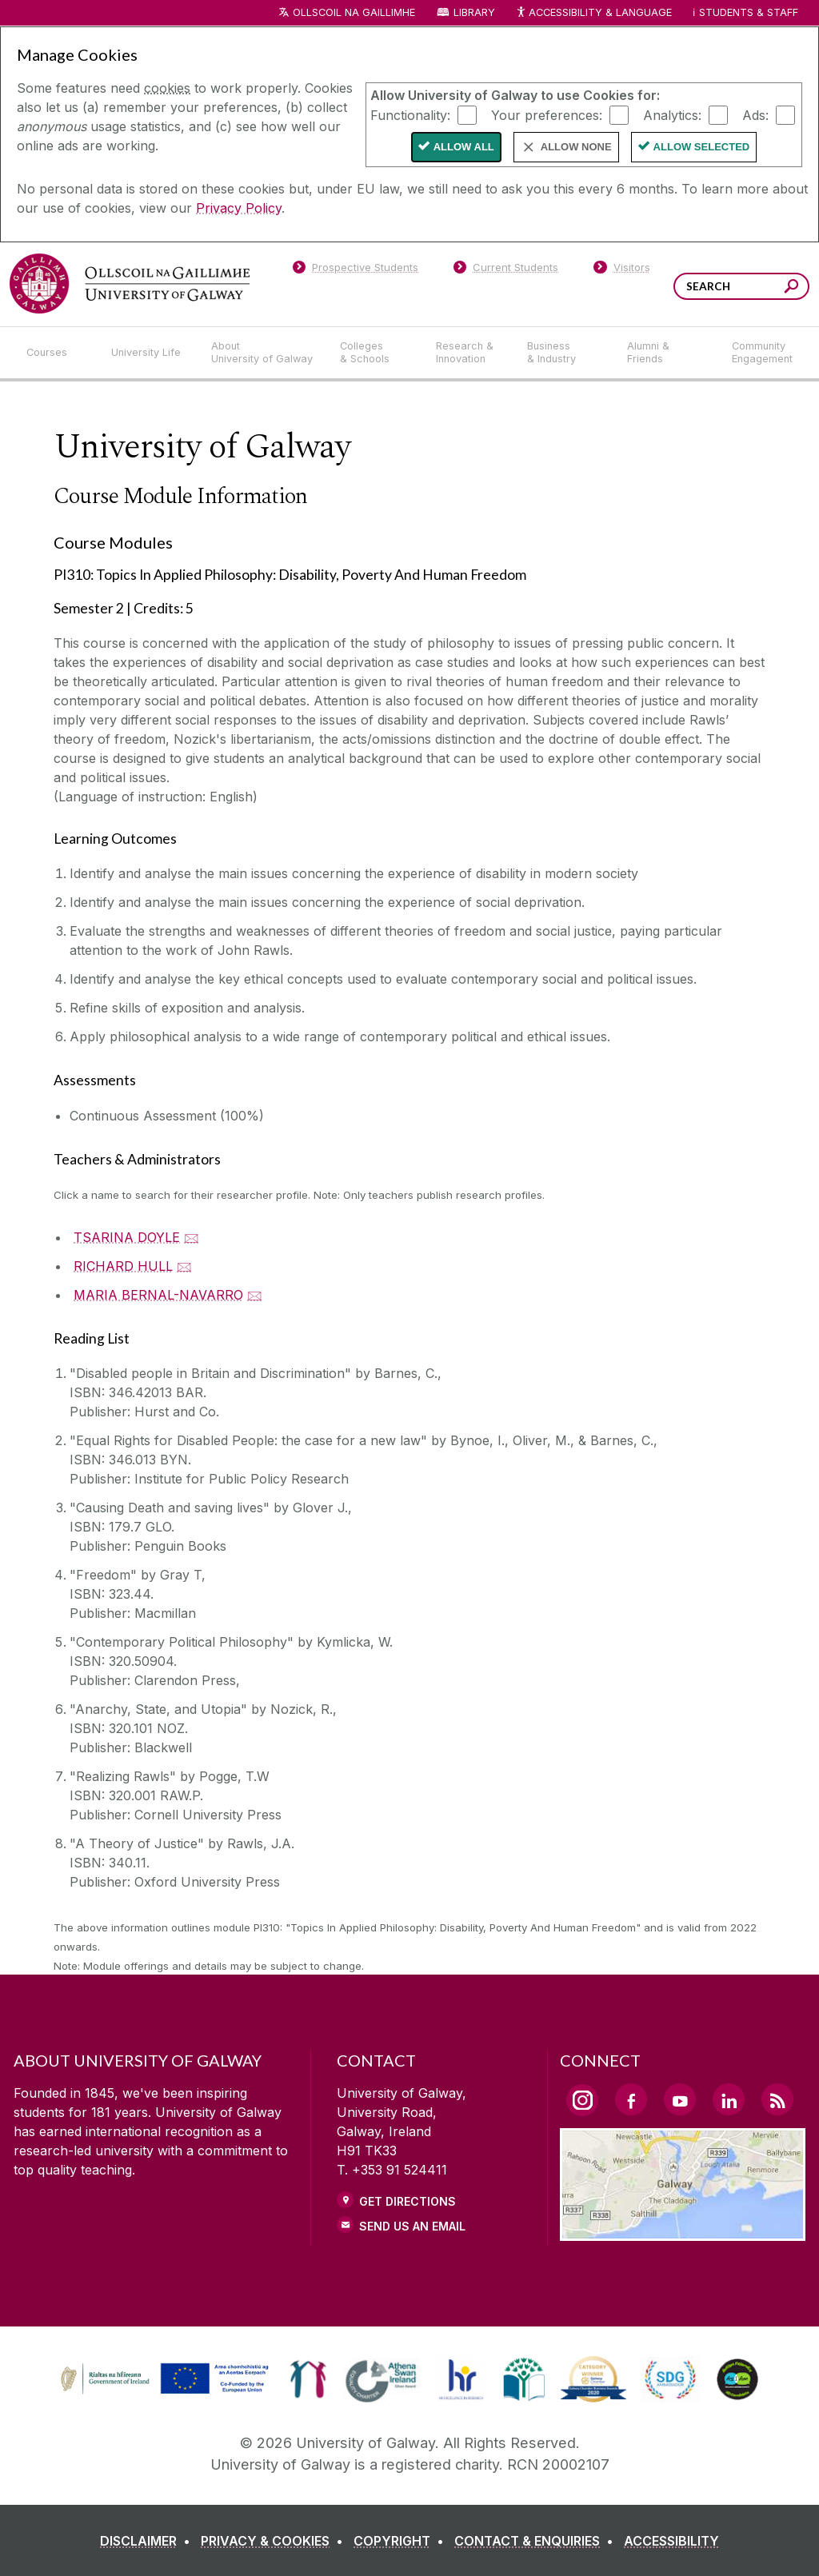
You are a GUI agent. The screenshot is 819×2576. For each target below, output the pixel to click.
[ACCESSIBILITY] (671, 2540)
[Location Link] (682, 2231)
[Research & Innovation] (468, 352)
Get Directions (407, 2201)
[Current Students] (506, 270)
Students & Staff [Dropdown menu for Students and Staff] (748, 12)
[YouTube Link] (680, 2099)
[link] (308, 2379)
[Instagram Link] (582, 2100)
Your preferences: (546, 114)
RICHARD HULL (123, 1266)
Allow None (576, 147)
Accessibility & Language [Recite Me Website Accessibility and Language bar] (593, 13)
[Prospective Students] (355, 270)
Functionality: (410, 114)
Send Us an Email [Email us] (412, 2226)
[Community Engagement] (762, 352)
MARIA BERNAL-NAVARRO (158, 1295)
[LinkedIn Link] (729, 2099)
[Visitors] (621, 270)
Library (474, 12)
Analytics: (672, 114)
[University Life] (148, 352)
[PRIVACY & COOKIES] (275, 2540)
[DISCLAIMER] (148, 2540)
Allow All (463, 147)
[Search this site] (791, 288)
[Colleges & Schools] (375, 352)
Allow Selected (701, 147)
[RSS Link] (777, 2099)
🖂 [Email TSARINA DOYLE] (191, 1237)
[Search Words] (741, 286)
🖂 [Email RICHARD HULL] (184, 1266)
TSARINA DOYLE (127, 1237)
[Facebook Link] (631, 2099)
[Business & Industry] (563, 352)
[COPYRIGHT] (402, 2540)
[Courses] (56, 352)
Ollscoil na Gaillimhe (354, 12)
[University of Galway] (130, 284)
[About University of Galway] (262, 352)
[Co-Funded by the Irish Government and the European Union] (166, 2392)
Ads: (755, 114)
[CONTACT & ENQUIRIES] (537, 2540)
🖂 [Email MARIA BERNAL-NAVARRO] (254, 1295)
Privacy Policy (239, 208)
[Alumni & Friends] (666, 352)
